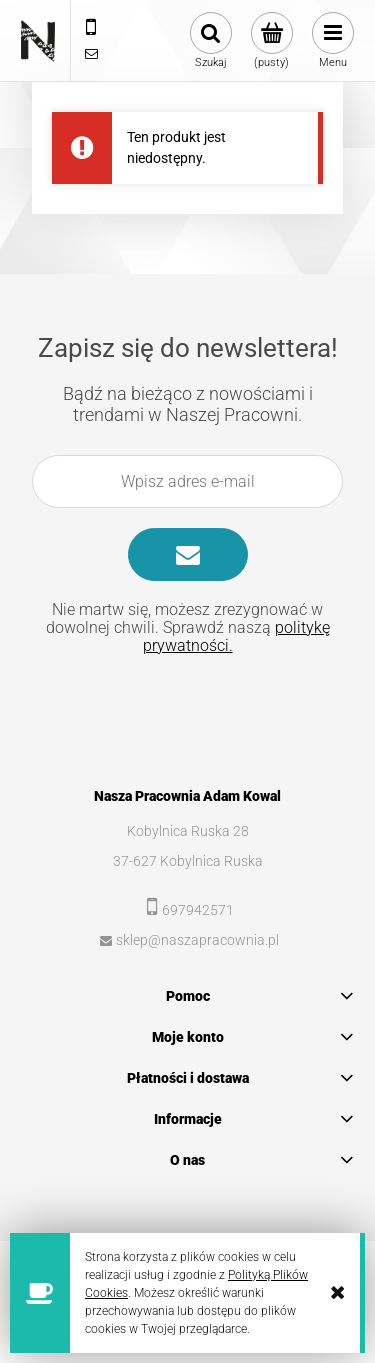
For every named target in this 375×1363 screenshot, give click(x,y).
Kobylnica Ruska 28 (188, 831)
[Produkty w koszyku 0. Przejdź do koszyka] (271, 41)
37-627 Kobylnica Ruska (188, 861)
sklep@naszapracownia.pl (197, 940)
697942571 (198, 910)
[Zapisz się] (188, 554)
